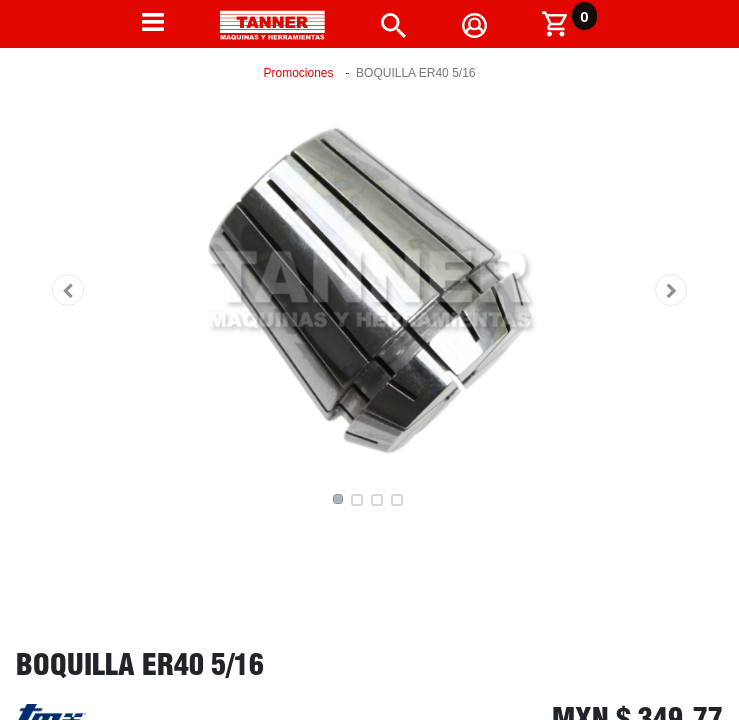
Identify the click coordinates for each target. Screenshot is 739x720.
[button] (68, 290)
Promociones (299, 73)
